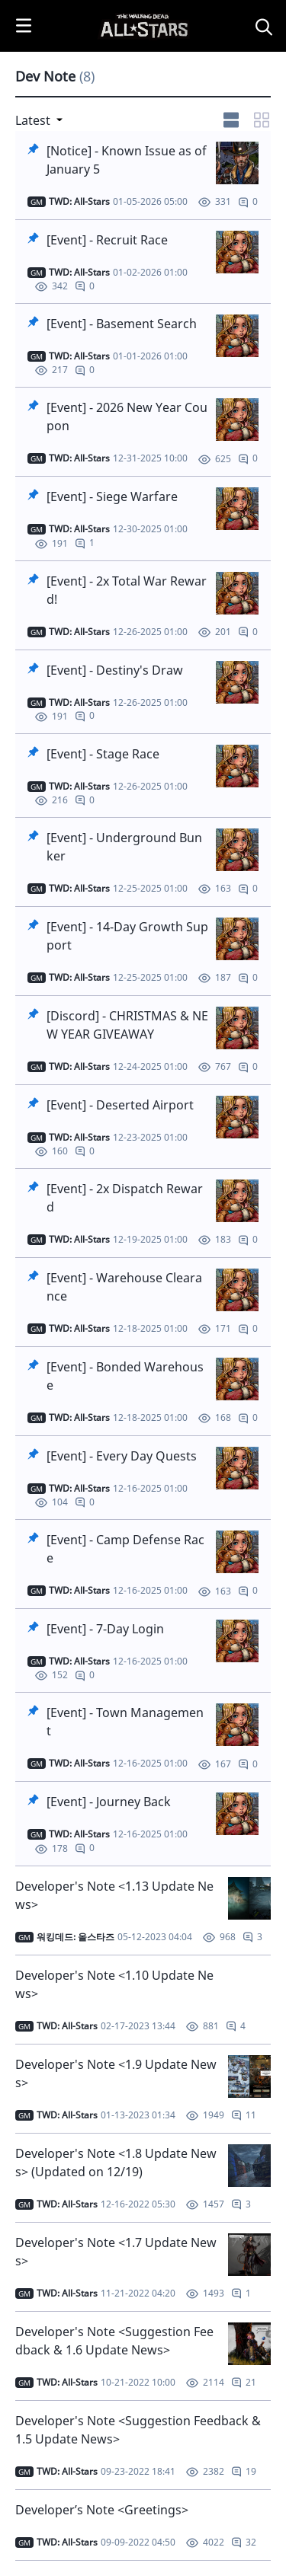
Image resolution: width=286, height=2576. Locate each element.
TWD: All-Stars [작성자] (67, 2025)
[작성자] (79, 202)
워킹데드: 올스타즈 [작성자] (75, 1936)
